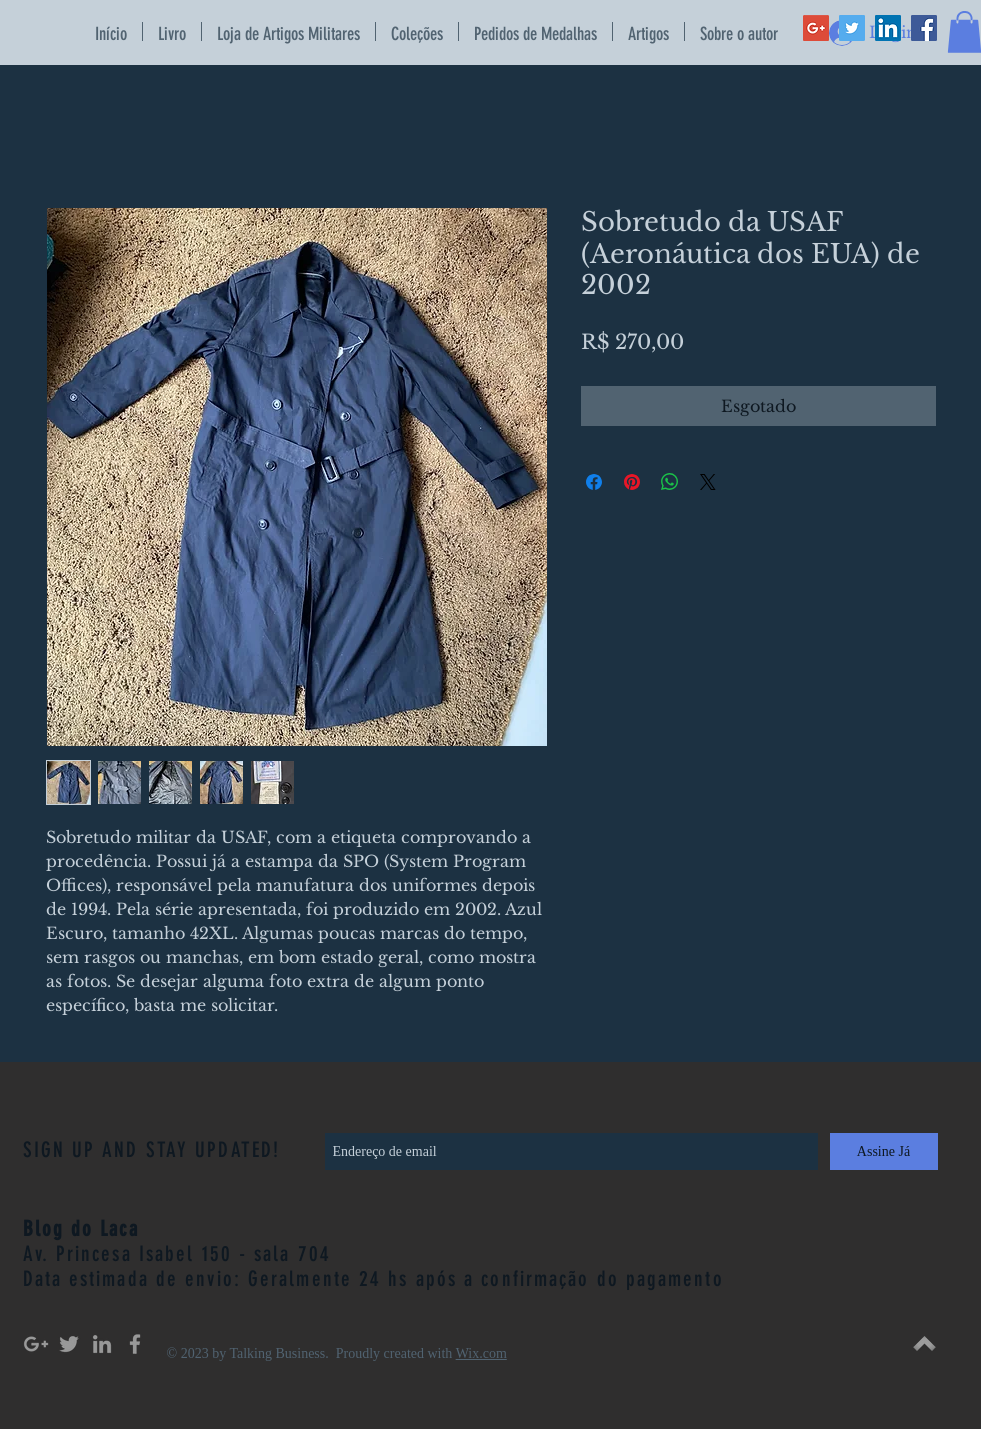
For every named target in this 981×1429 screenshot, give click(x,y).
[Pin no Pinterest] (632, 482)
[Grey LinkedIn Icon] (102, 1344)
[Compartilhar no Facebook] (594, 482)
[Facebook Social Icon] (924, 28)
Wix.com (481, 1353)
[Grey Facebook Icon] (135, 1344)
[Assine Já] (884, 1151)
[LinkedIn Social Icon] (888, 28)
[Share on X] (708, 482)
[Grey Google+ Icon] (36, 1344)
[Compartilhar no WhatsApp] (670, 482)
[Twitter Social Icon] (852, 28)
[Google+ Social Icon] (816, 28)
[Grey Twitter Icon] (69, 1344)
